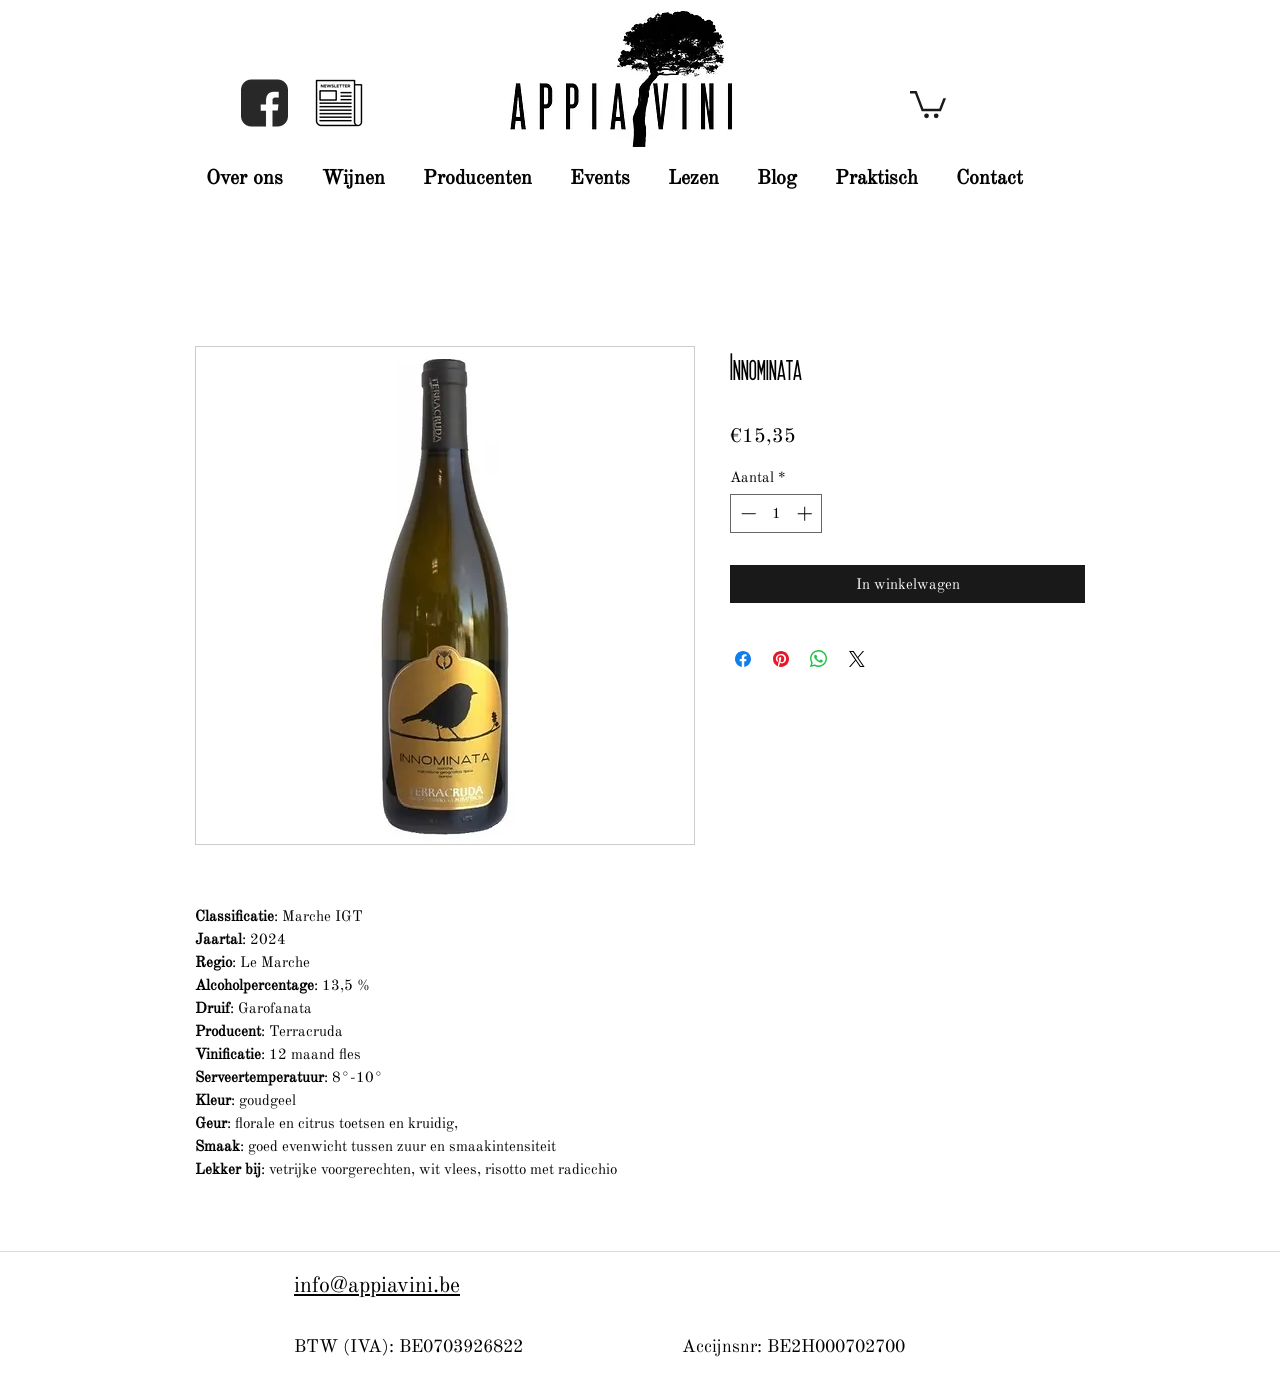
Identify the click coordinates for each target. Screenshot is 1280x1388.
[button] (339, 103)
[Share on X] (857, 659)
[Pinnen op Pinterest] (781, 659)
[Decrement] (746, 513)
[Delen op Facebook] (743, 659)
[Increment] (806, 513)
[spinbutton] (776, 513)
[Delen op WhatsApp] (819, 659)
